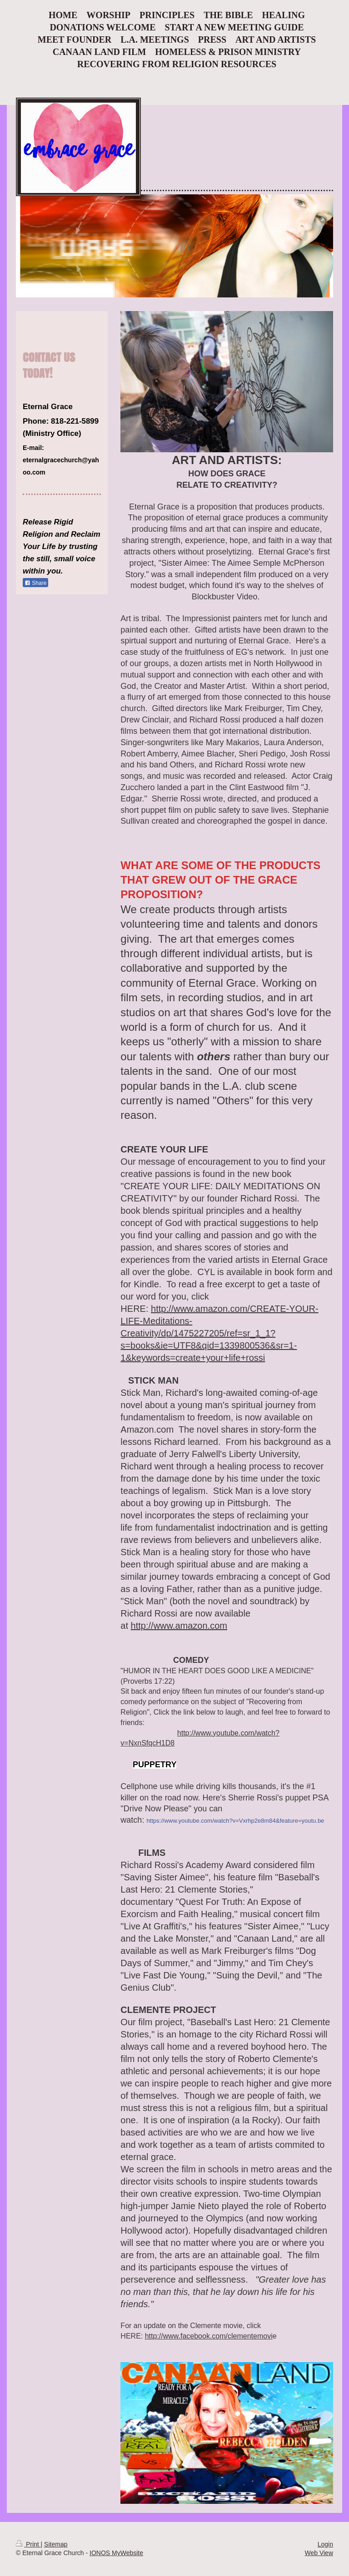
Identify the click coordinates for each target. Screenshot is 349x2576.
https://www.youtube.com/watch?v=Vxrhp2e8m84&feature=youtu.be (235, 1820)
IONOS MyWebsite (116, 2552)
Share (35, 583)
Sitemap (55, 2544)
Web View (318, 2552)
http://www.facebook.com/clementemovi (209, 2336)
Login (325, 2544)
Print (28, 2544)
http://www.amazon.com (179, 1626)
